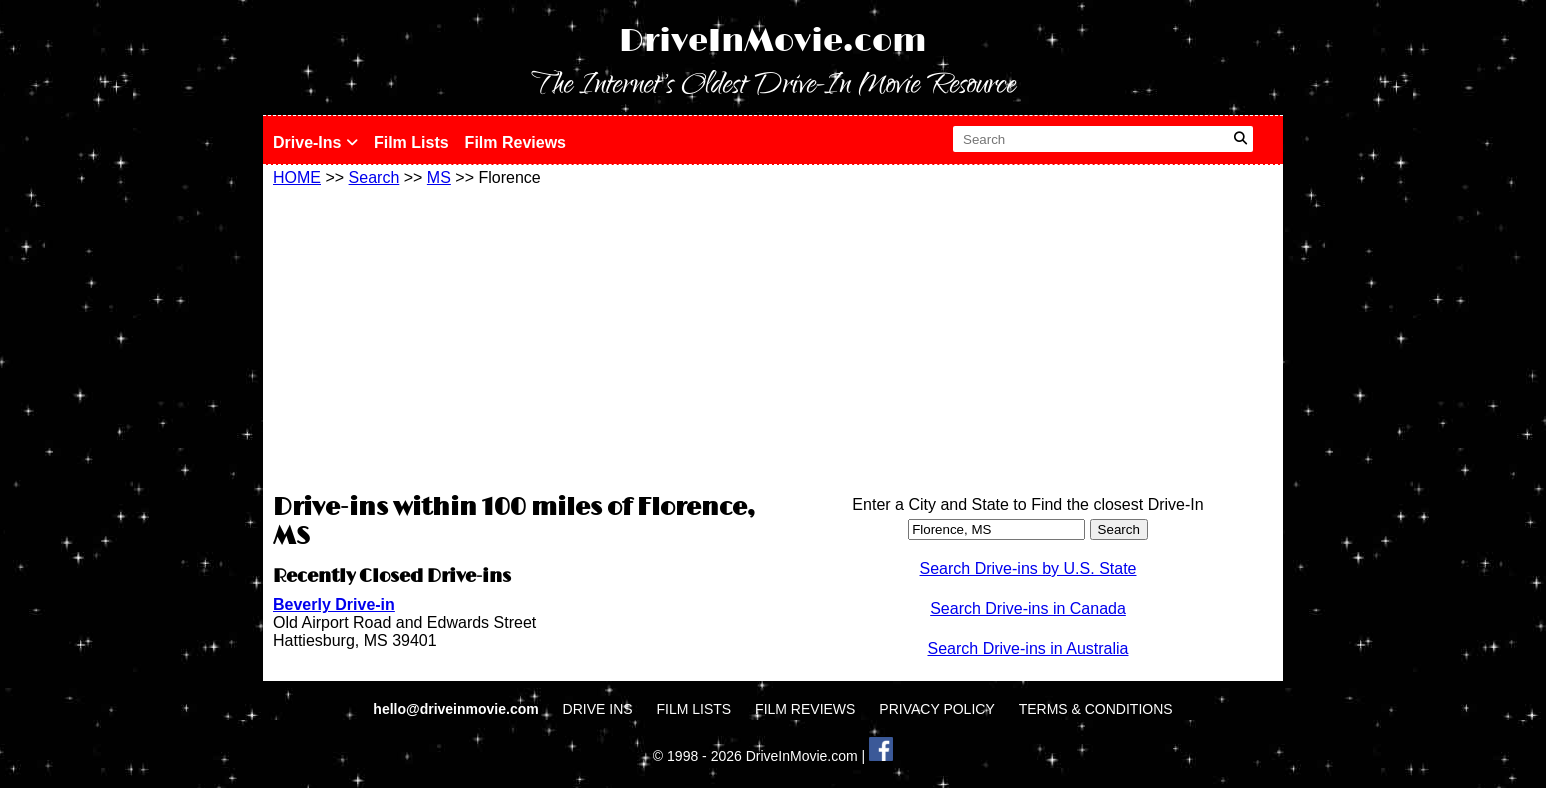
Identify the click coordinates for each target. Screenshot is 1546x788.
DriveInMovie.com (773, 41)
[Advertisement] (518, 337)
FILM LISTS (694, 709)
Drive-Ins (315, 142)
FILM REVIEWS (805, 709)
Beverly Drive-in (334, 604)
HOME (297, 177)
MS (439, 177)
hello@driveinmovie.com (457, 709)
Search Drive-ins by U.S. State (1028, 568)
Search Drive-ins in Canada (1028, 608)
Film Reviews (515, 142)
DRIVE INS (598, 709)
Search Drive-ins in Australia (1028, 648)
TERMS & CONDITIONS (1096, 709)
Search (374, 177)
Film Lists (411, 142)
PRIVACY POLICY (936, 709)
